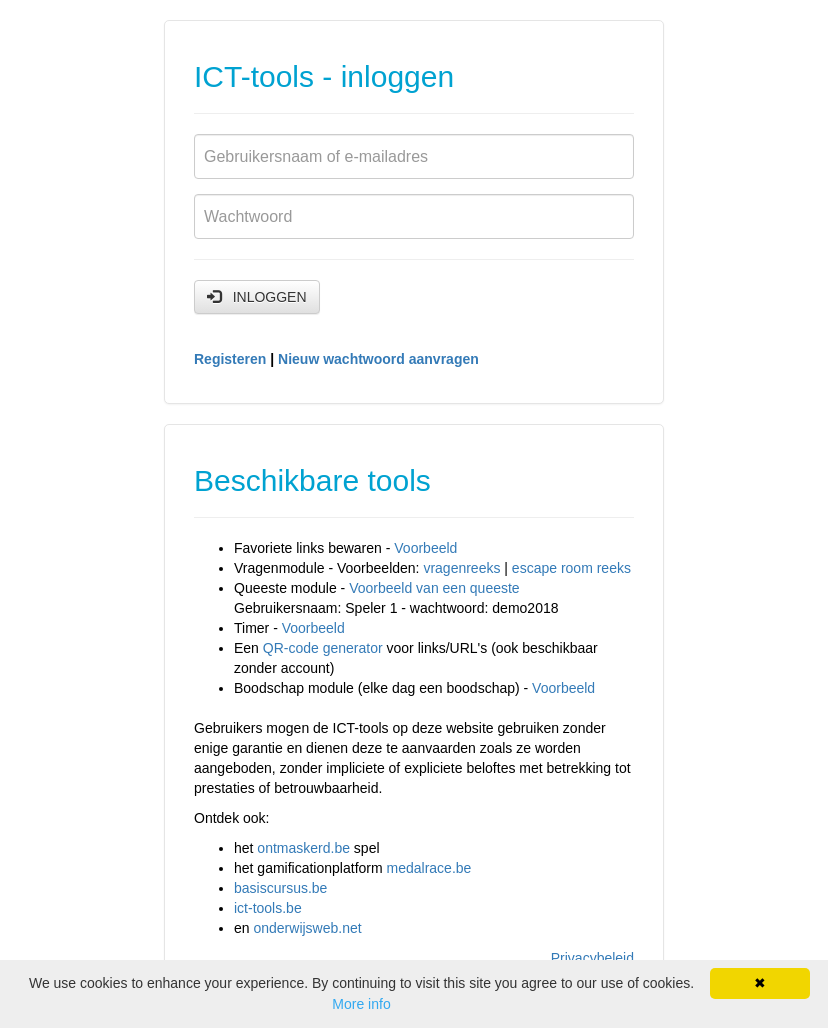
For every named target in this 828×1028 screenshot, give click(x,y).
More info (361, 1004)
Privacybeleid (592, 958)
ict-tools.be (268, 908)
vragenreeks (461, 568)
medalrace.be (429, 868)
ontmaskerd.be (303, 848)
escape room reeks (571, 568)
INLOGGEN (257, 297)
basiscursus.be (280, 888)
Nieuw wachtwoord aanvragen (378, 359)
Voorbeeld (425, 548)
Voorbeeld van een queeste (434, 588)
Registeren (230, 359)
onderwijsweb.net (307, 928)
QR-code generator (323, 648)
